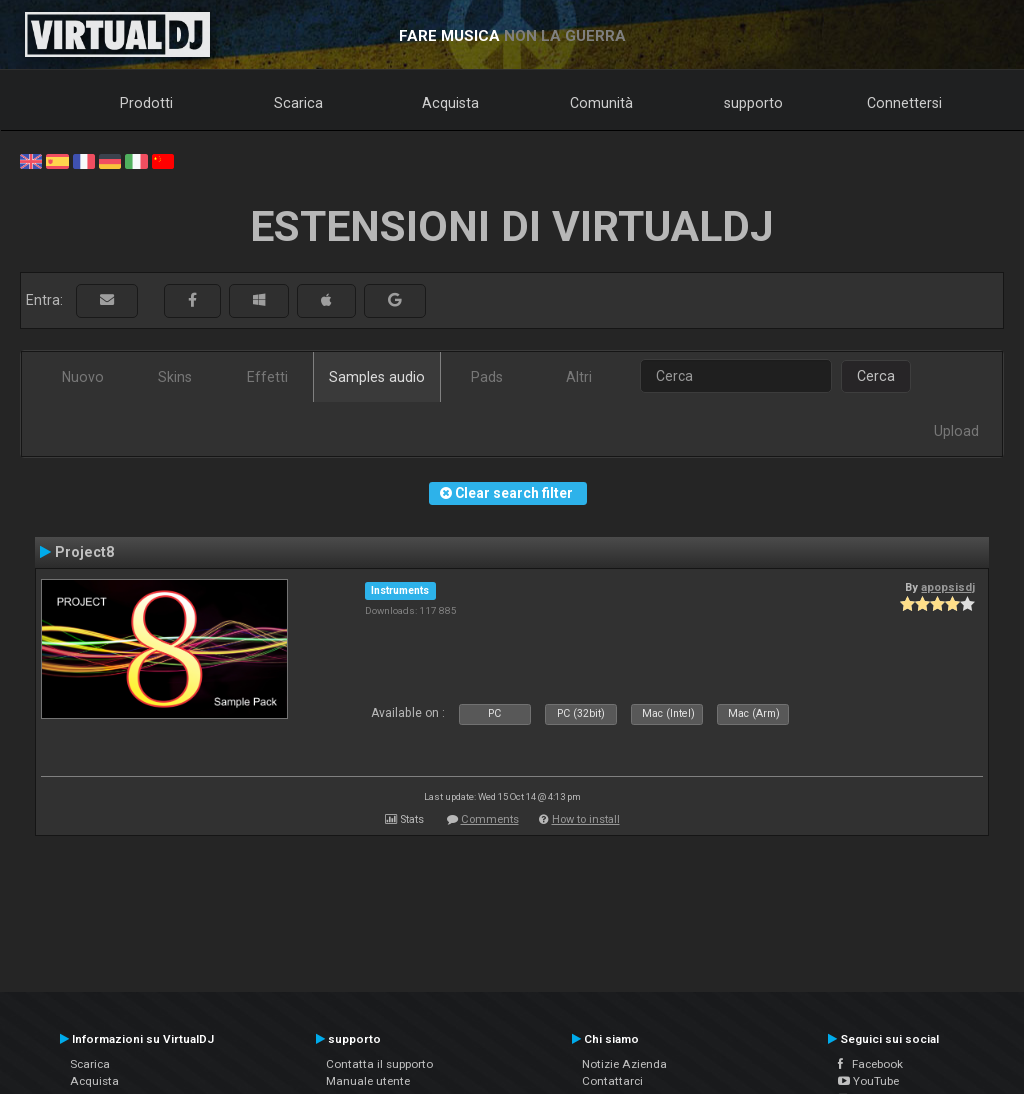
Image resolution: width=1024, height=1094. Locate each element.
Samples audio (377, 377)
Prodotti (146, 103)
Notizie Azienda (624, 1064)
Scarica (298, 103)
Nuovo (83, 377)
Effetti (267, 377)
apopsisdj (948, 587)
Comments (490, 819)
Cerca (876, 376)
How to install (586, 819)
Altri (579, 377)
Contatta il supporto (379, 1064)
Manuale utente (368, 1081)
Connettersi (904, 103)
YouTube (868, 1081)
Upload (956, 431)
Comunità (601, 103)
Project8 (84, 552)
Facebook (870, 1064)
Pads (487, 377)
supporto (753, 103)
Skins (175, 377)
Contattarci (612, 1081)
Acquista (450, 103)
